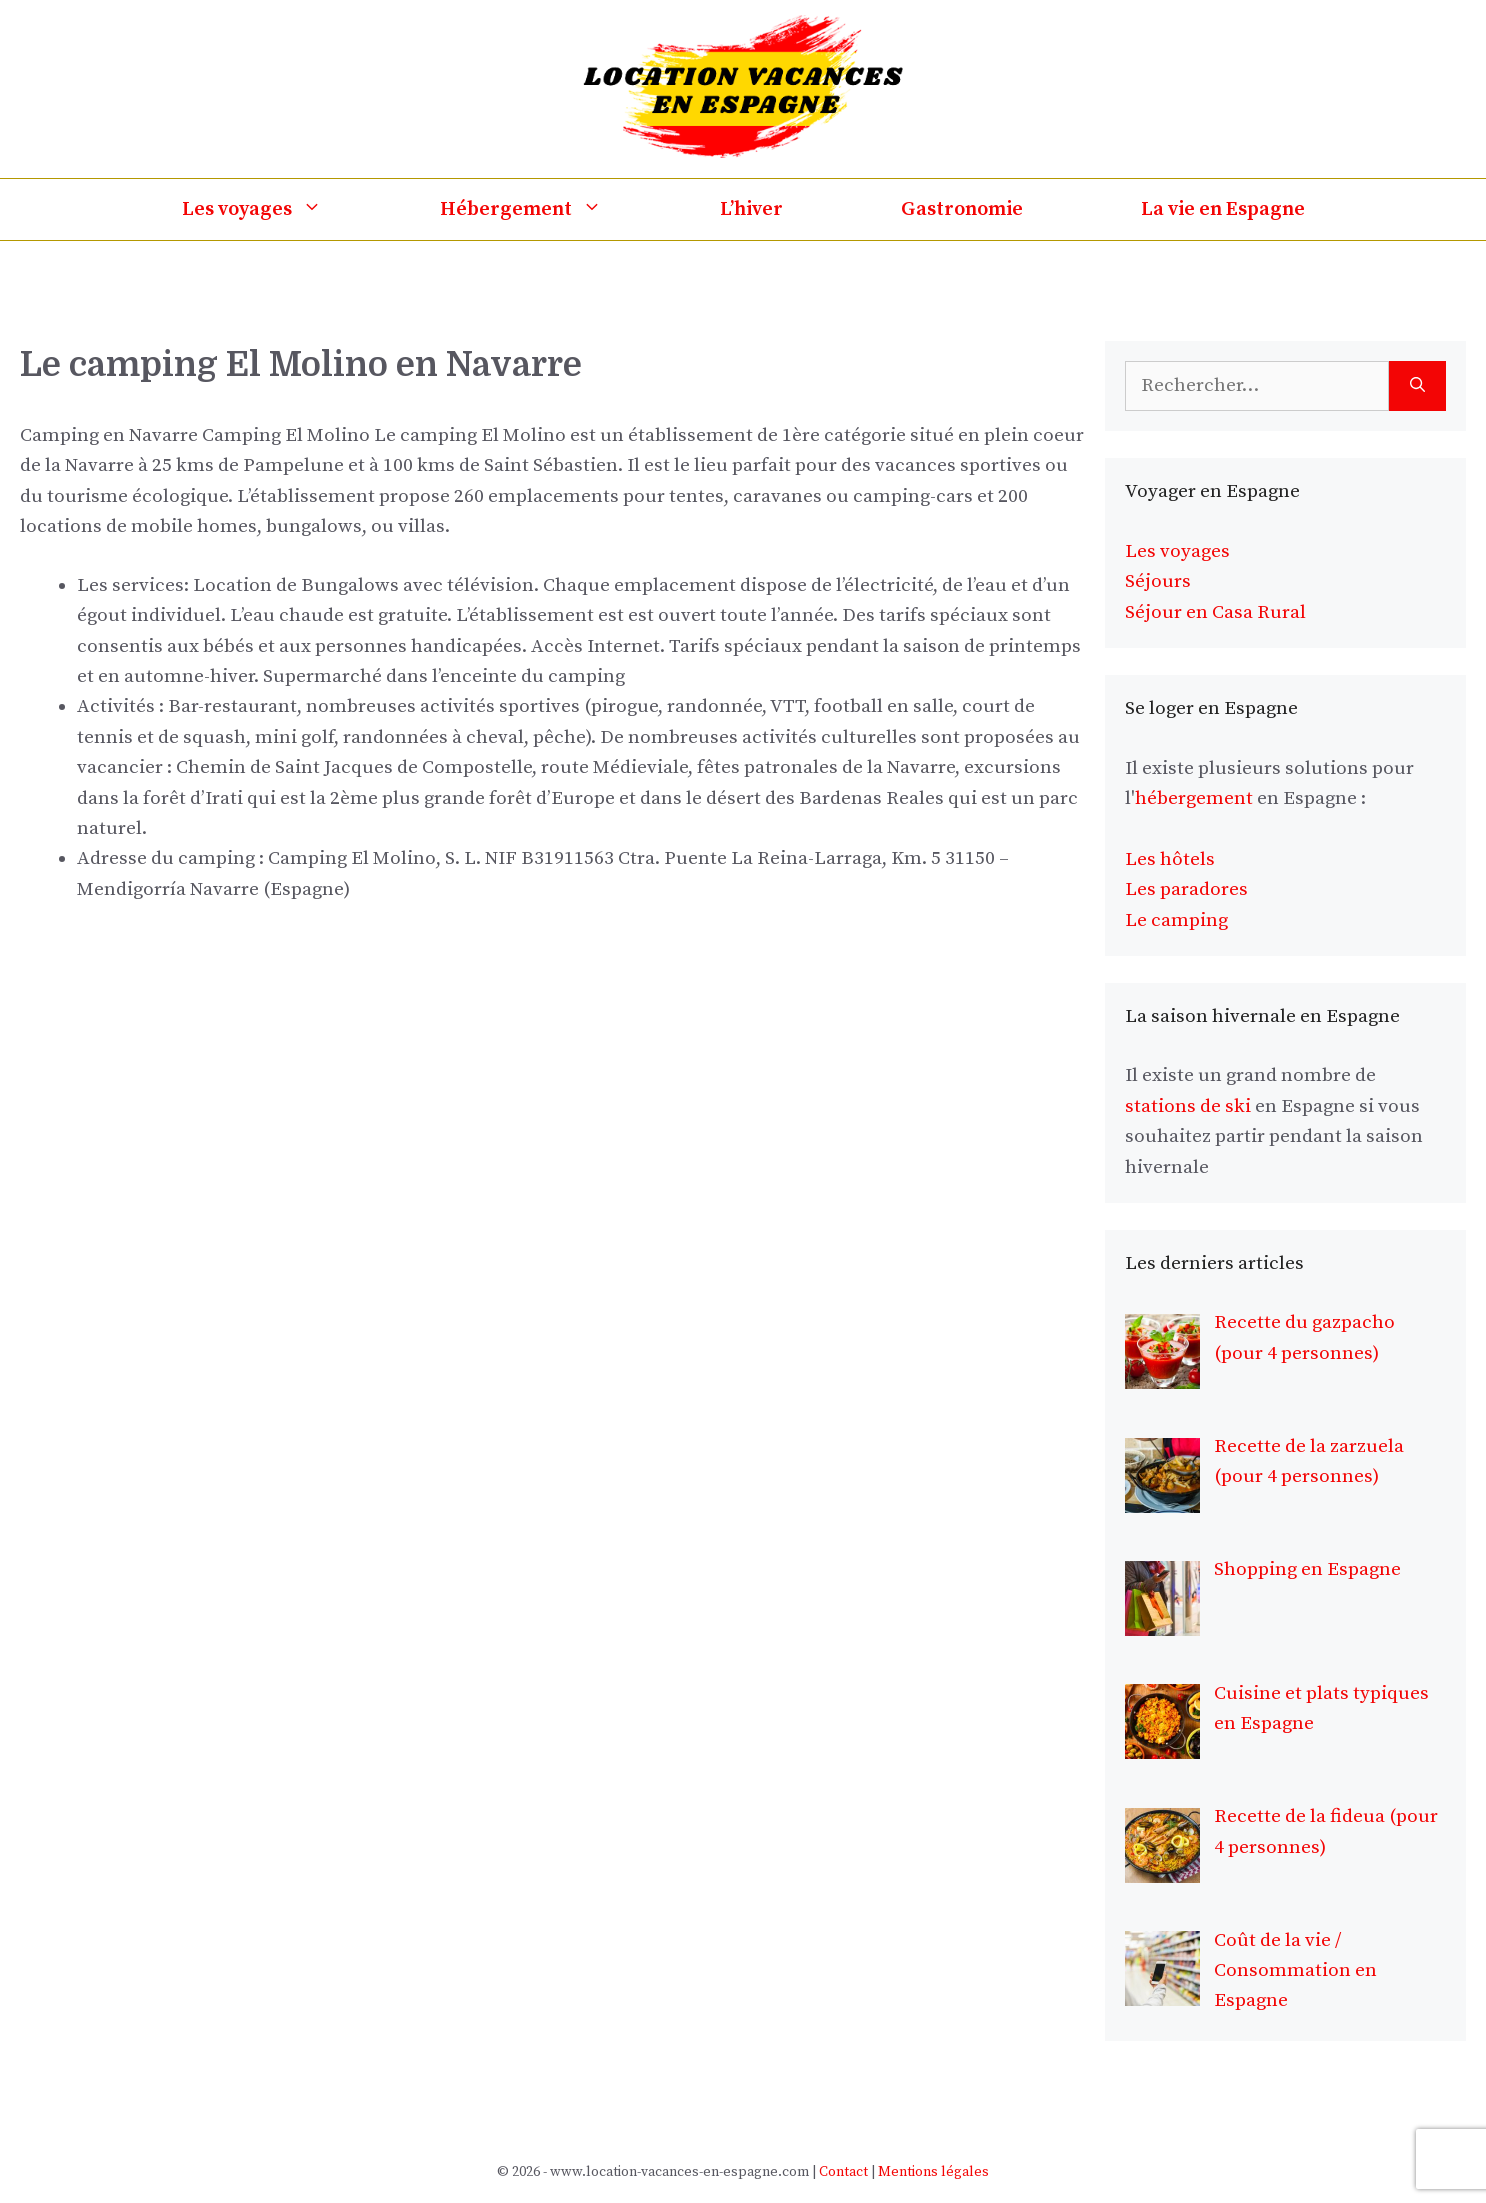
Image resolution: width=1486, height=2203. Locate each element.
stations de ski (1188, 1106)
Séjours (1158, 581)
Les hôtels (1170, 859)
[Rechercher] (1417, 386)
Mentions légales (933, 2172)
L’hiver (751, 209)
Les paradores (1186, 889)
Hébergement (550, 209)
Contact (843, 2172)
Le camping (1176, 920)
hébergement (1194, 798)
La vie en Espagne (1223, 209)
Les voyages (281, 209)
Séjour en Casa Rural (1215, 612)
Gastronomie (962, 209)
